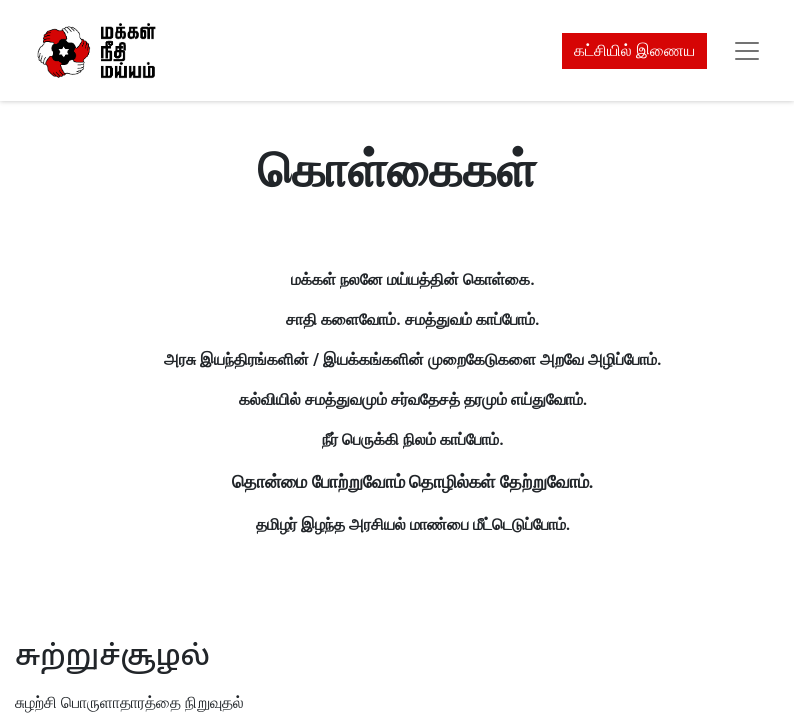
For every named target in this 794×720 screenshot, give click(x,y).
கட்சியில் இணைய (634, 50)
